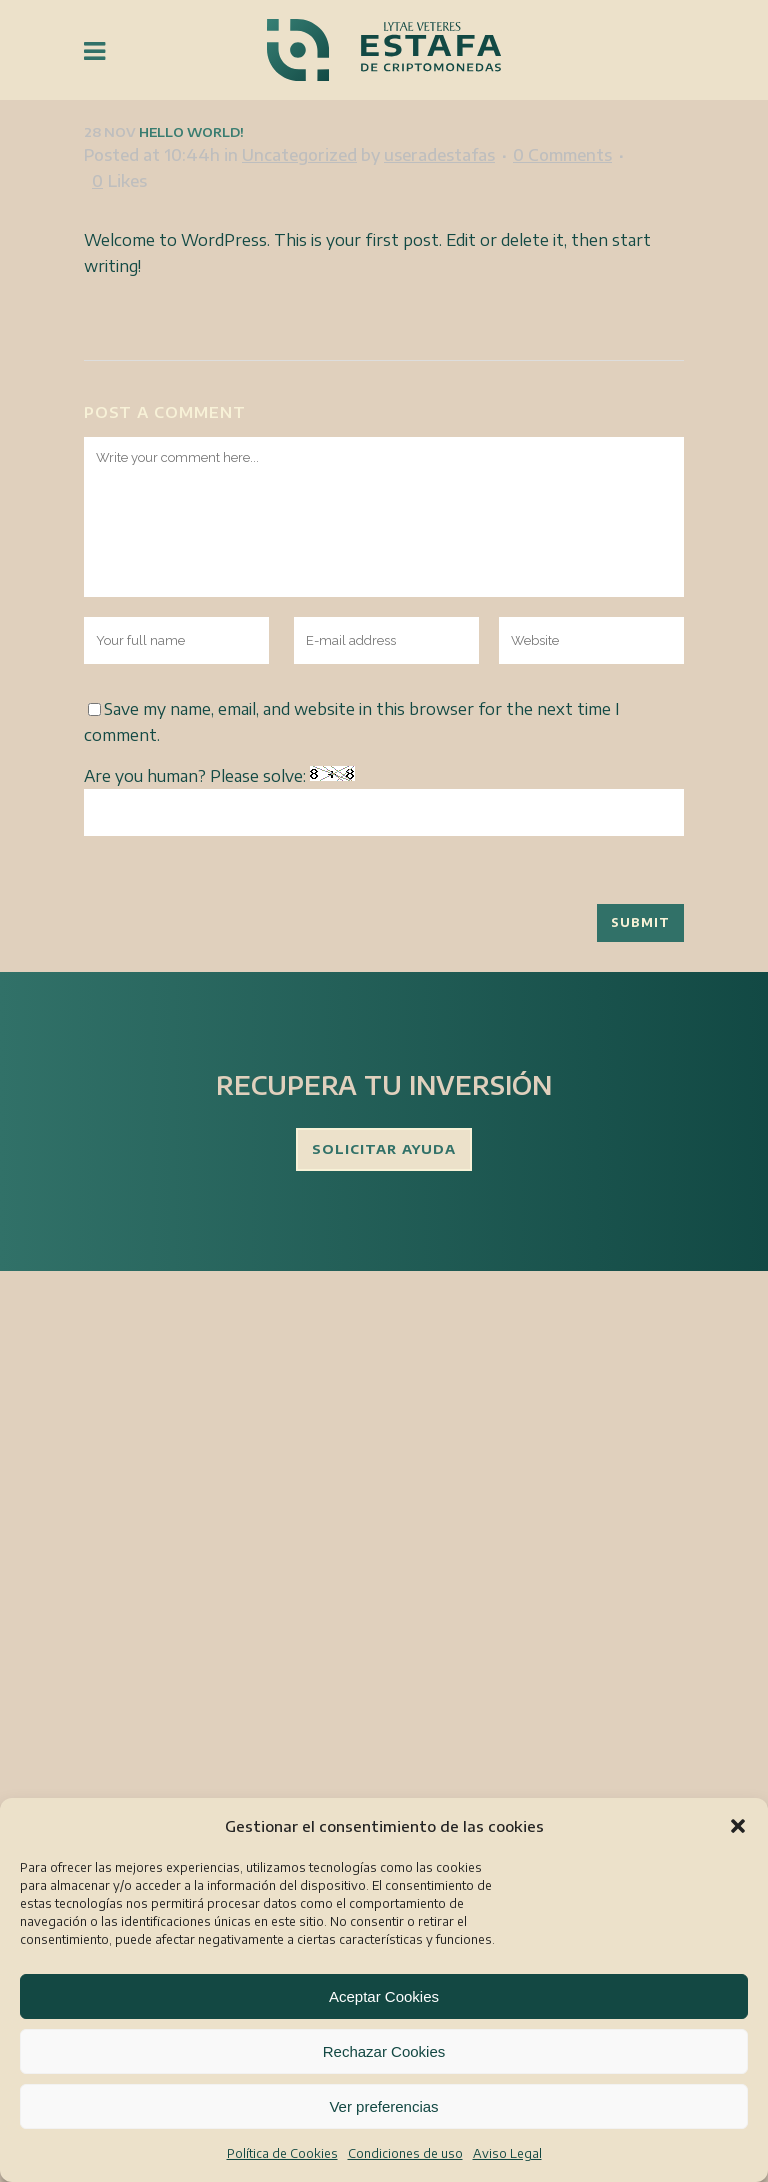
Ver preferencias (383, 2106)
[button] (738, 1826)
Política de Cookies (282, 2153)
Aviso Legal (507, 2153)
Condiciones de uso (405, 2153)
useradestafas (439, 155)
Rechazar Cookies (384, 2051)
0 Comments (562, 155)
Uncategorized (299, 155)
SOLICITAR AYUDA (384, 1149)
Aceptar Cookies (384, 1996)
